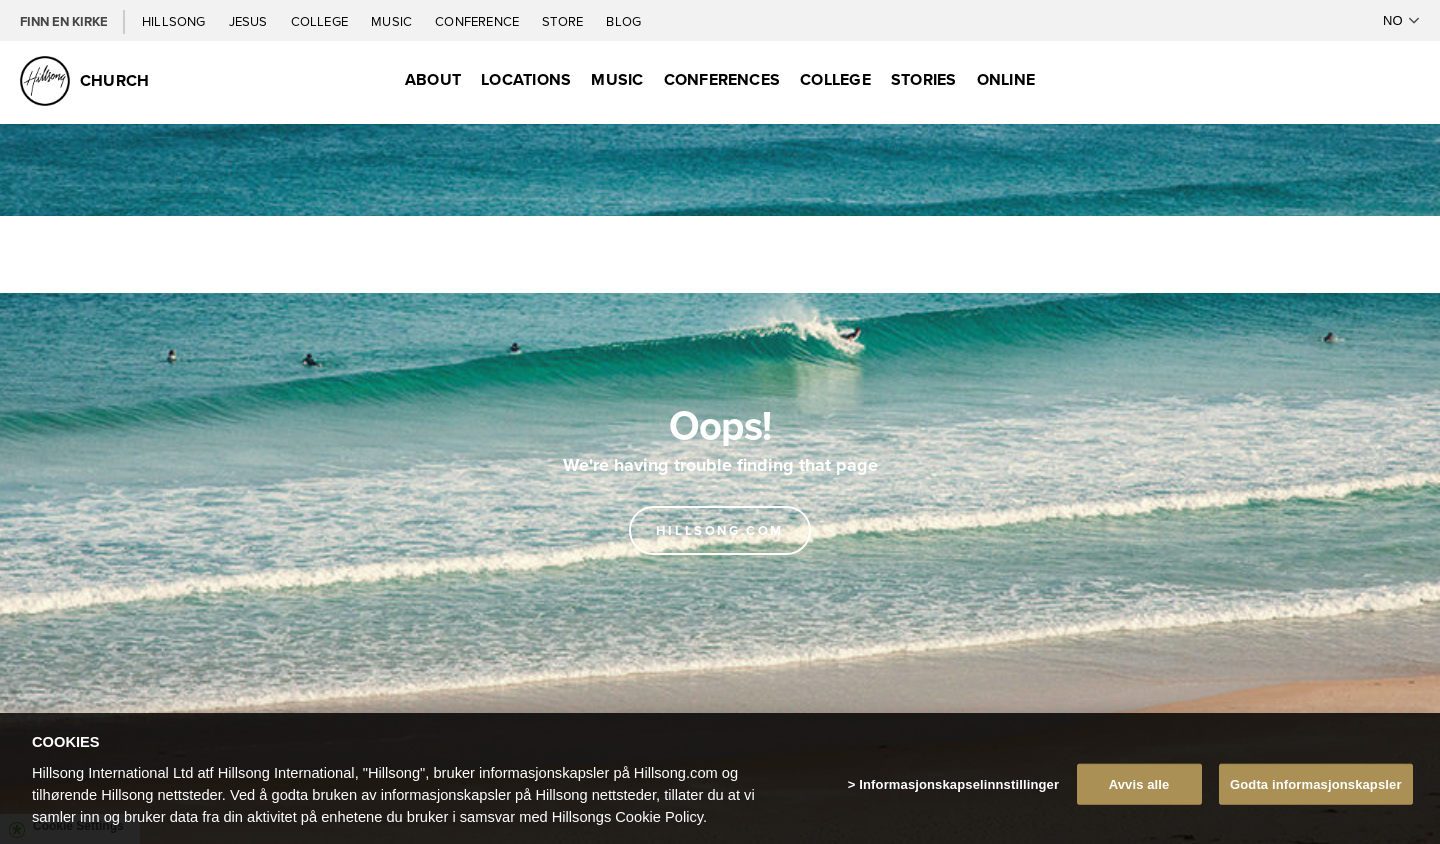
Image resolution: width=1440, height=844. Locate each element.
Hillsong (175, 21)
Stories (924, 79)
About (433, 79)
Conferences (722, 79)
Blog (623, 21)
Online (1006, 79)
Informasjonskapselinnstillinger (959, 794)
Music (393, 21)
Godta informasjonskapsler (1316, 794)
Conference (478, 21)
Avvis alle (1139, 794)
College (321, 21)
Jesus (250, 21)
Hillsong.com (720, 530)
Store (564, 21)
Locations (526, 79)
